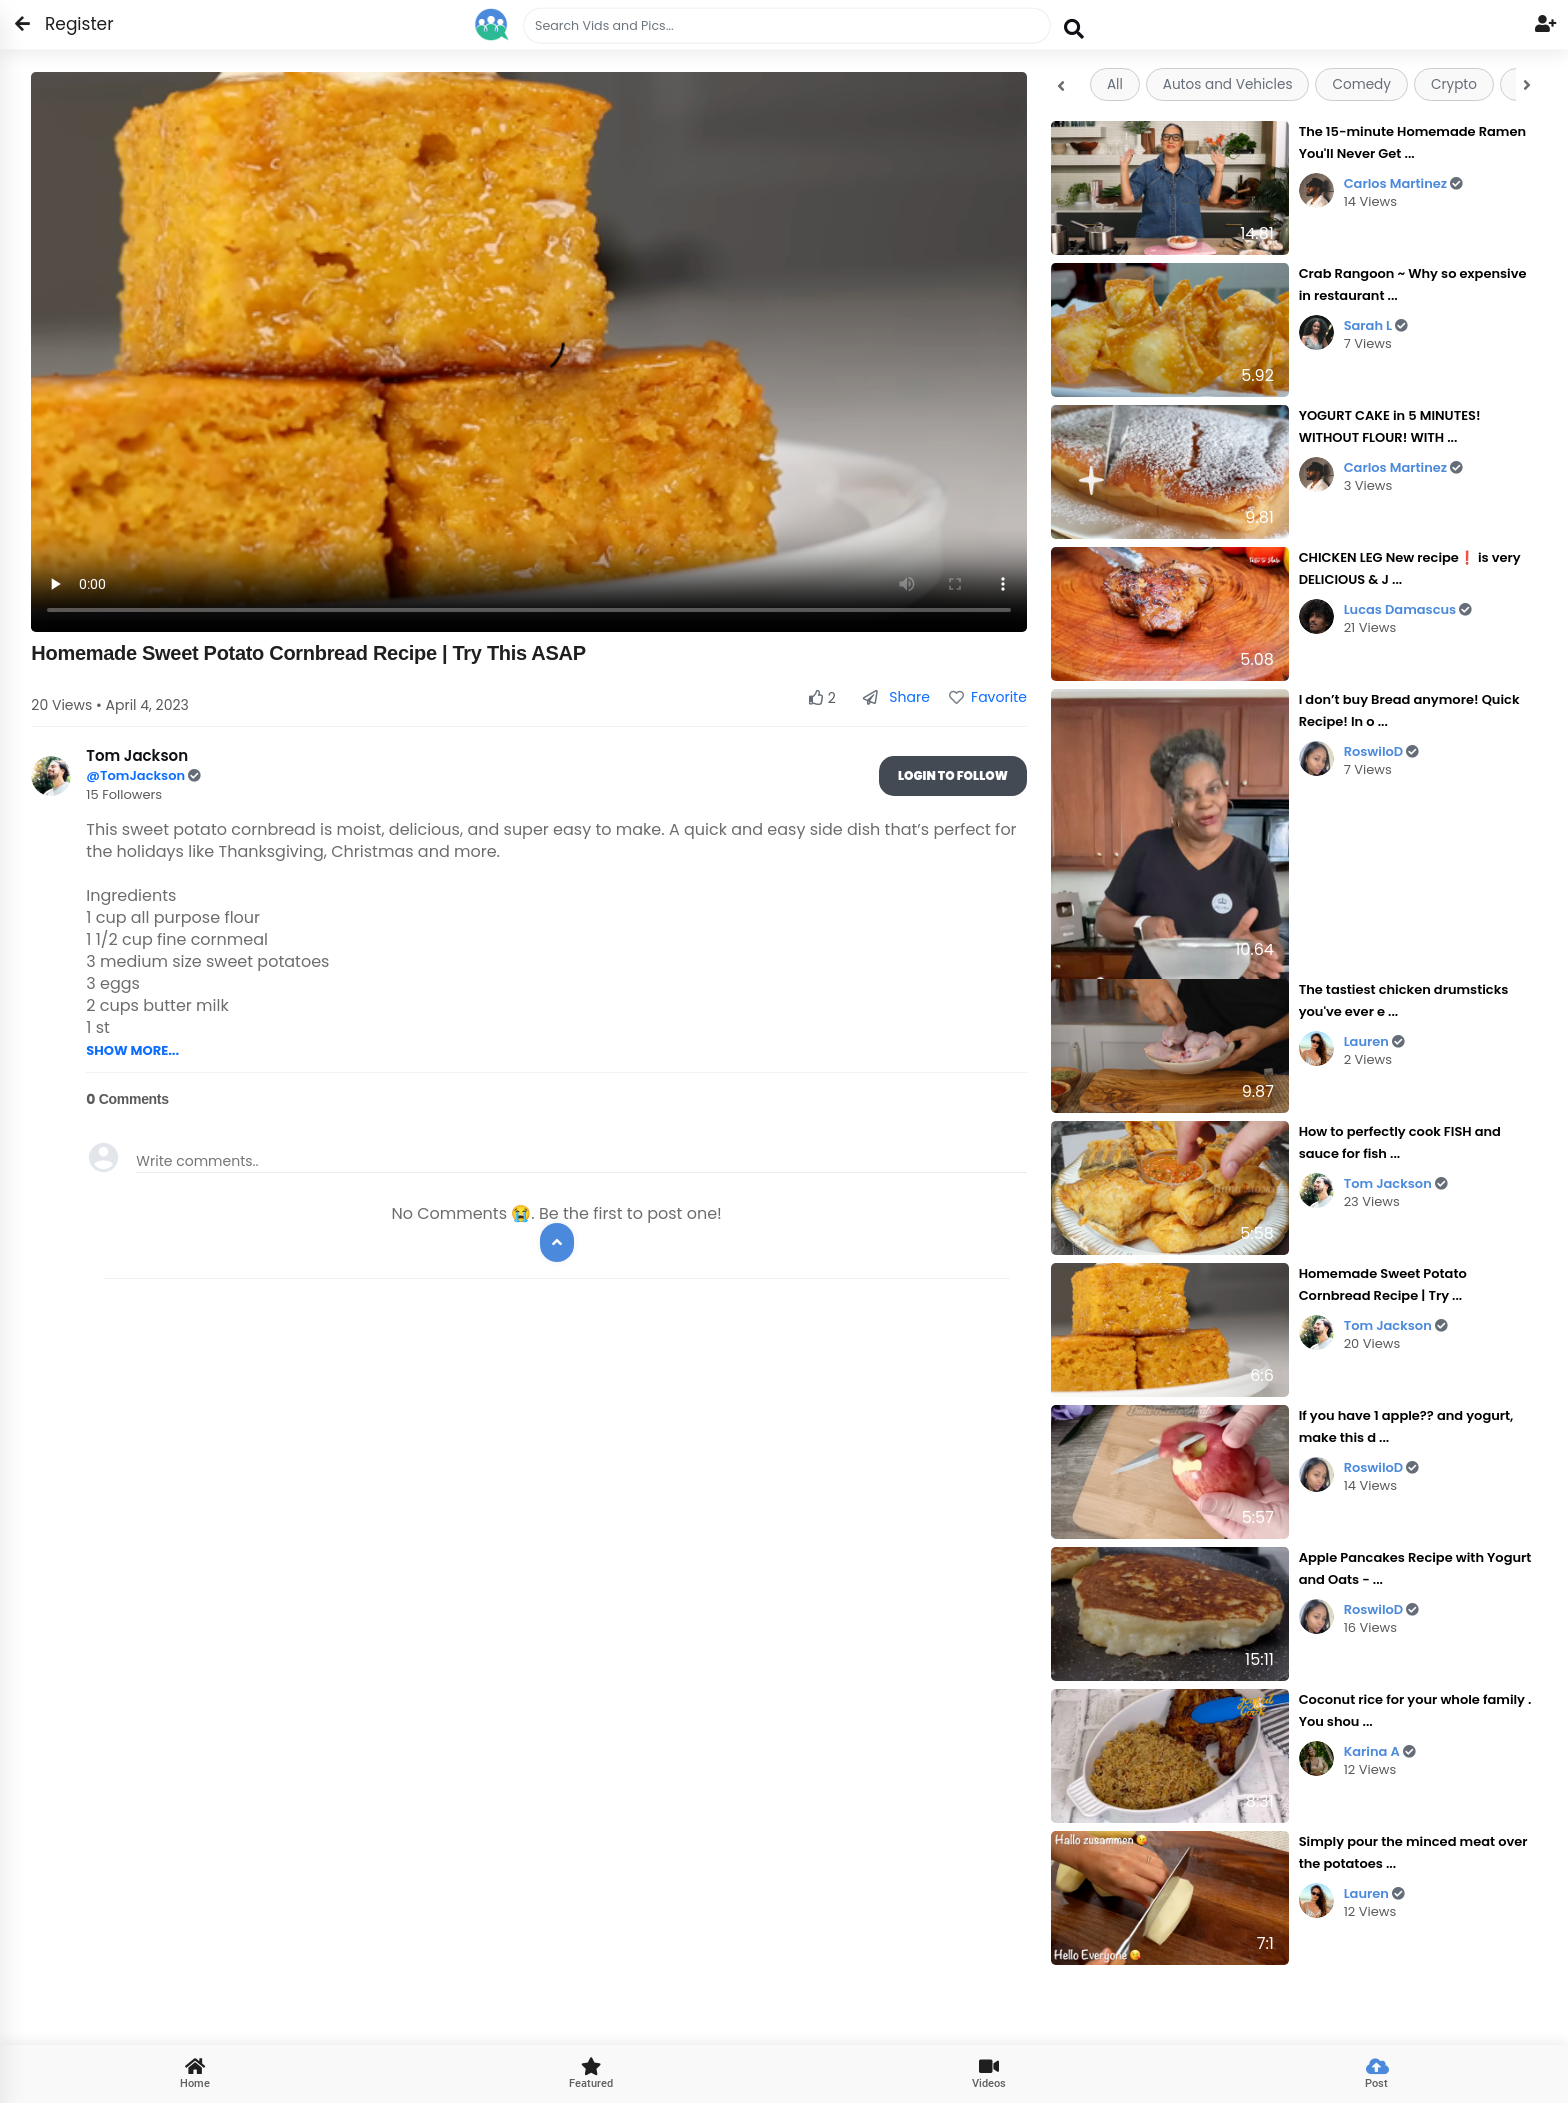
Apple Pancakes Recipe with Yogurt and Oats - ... (1415, 1568)
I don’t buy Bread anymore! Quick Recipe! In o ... (1409, 710)
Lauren (1374, 1041)
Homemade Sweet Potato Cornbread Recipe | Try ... (1383, 1284)
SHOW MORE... (132, 1050)
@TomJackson (137, 775)
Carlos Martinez (1404, 183)
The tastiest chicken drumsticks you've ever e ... (1404, 1000)
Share (896, 697)
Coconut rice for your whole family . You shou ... (1415, 1710)
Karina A (1380, 1751)
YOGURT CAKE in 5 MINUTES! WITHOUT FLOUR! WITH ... (1390, 426)
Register (67, 24)
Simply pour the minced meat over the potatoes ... (1413, 1852)
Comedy (1361, 84)
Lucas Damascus (1408, 609)
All (1115, 84)
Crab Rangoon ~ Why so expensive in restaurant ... (1413, 284)
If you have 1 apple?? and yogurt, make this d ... (1406, 1426)
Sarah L (1376, 325)
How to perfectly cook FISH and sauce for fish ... (1400, 1142)
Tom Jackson (1396, 1183)
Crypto (1454, 84)
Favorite (988, 697)
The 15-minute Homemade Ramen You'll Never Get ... (1412, 142)
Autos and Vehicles (1228, 84)
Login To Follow (953, 775)
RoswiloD (1382, 751)
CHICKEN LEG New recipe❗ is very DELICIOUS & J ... (1410, 568)
